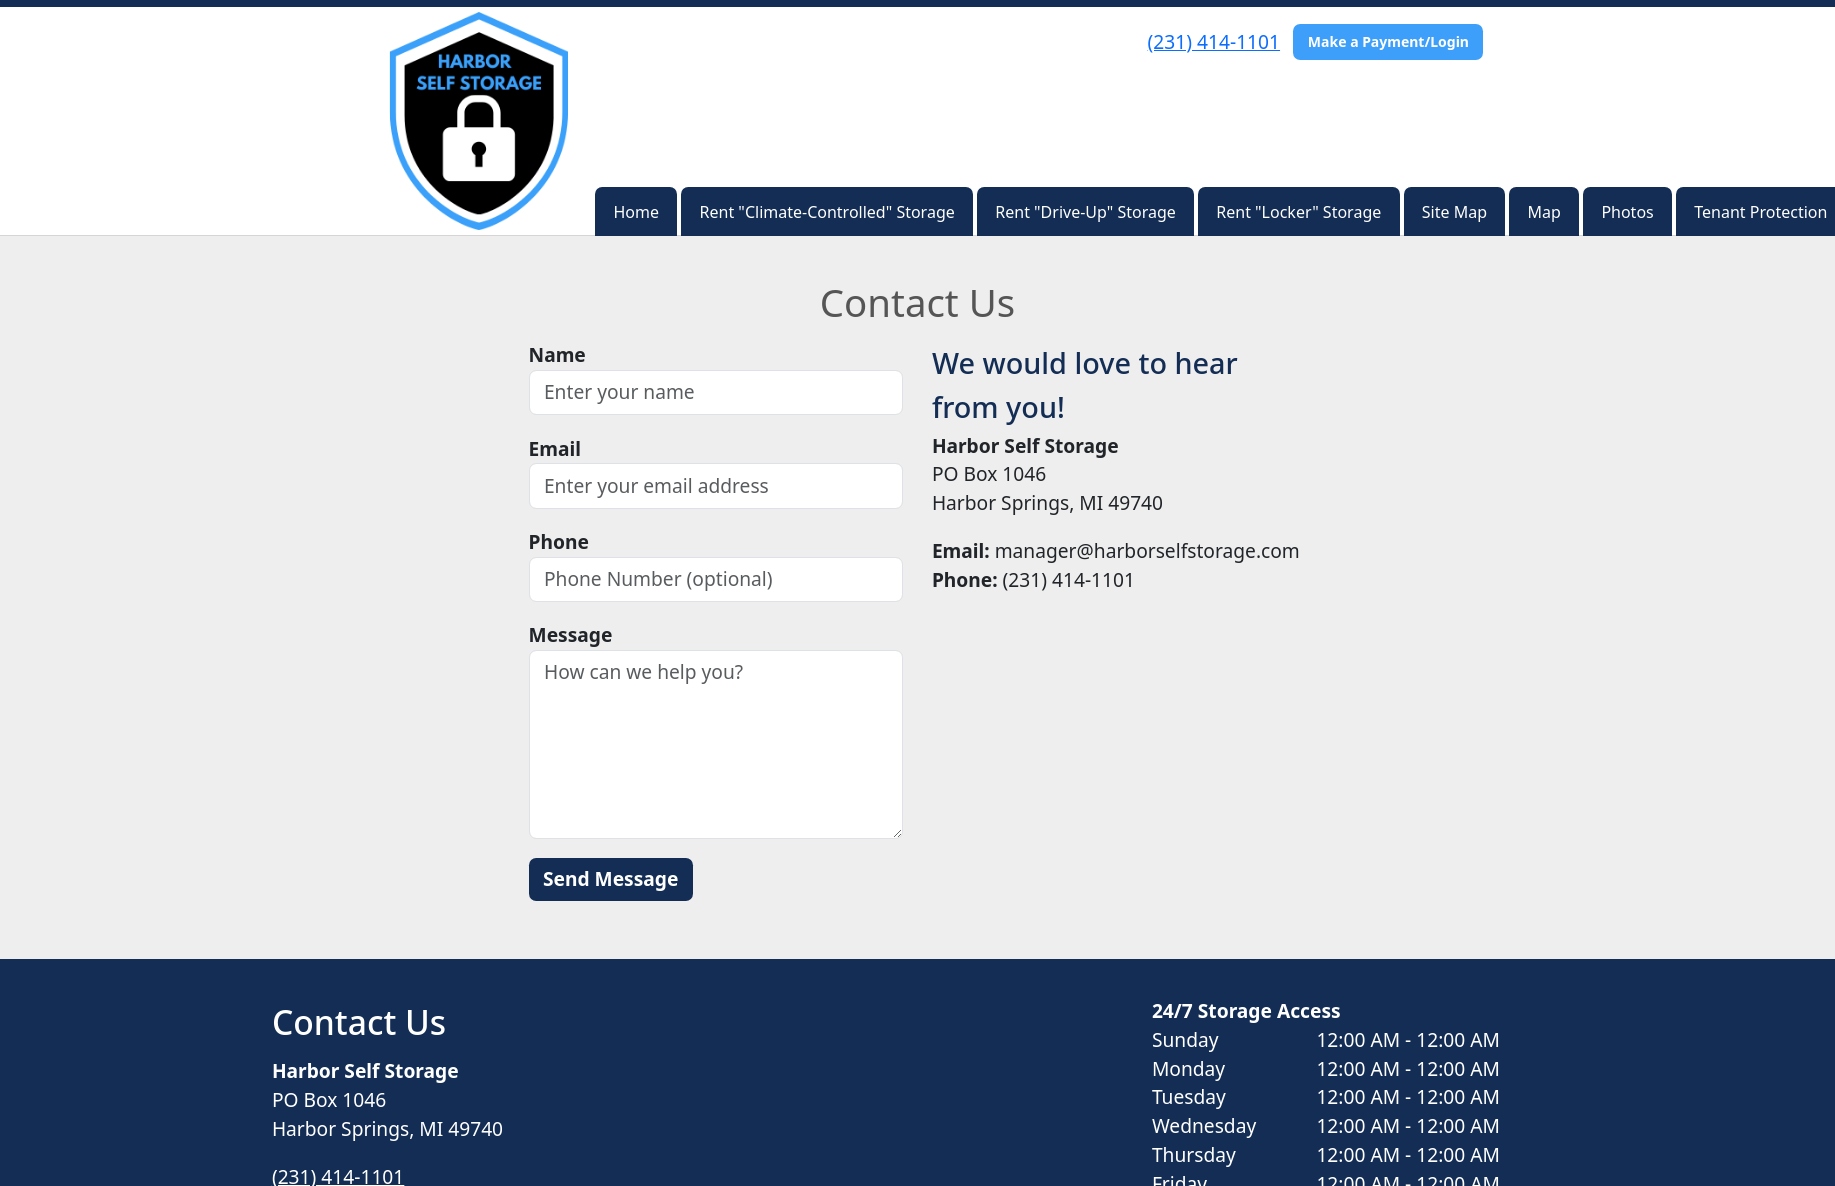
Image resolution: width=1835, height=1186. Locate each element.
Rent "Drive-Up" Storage (1085, 212)
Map (1544, 212)
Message (571, 634)
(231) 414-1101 (1214, 41)
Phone (559, 541)
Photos (1627, 212)
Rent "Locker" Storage (1298, 212)
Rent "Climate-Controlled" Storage (827, 212)
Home (637, 212)
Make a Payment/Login (1388, 41)
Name (557, 354)
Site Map (1454, 212)
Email (555, 448)
